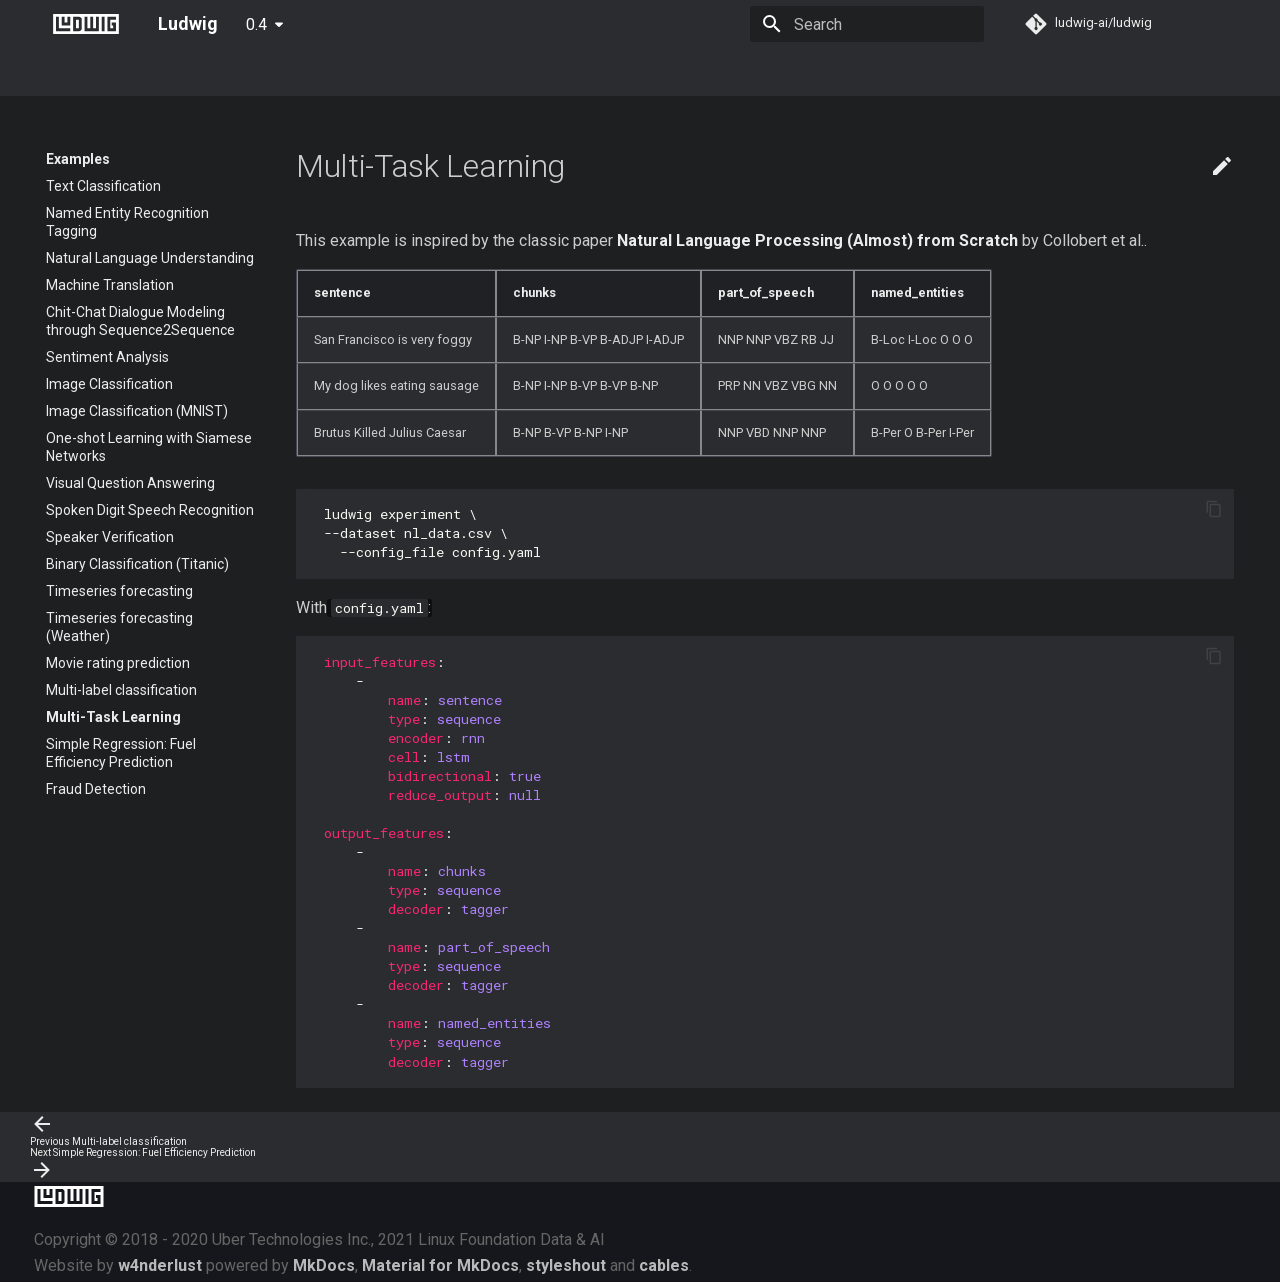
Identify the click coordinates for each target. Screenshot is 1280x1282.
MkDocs (324, 1265)
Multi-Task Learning (113, 717)
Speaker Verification (110, 537)
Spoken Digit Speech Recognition (150, 510)
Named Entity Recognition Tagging (127, 222)
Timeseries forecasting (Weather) (119, 627)
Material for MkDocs (440, 1265)
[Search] (867, 24)
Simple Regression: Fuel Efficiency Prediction (121, 753)
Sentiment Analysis (107, 357)
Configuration (371, 72)
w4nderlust (160, 1265)
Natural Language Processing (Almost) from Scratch (817, 240)
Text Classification (103, 186)
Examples (471, 72)
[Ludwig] (86, 24)
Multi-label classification (121, 690)
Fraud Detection (96, 789)
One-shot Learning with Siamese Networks (149, 447)
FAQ (770, 72)
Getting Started (159, 72)
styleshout (566, 1265)
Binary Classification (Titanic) (137, 564)
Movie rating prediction (118, 663)
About (65, 72)
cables (664, 1265)
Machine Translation (110, 285)
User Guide (268, 72)
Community (694, 72)
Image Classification (109, 384)
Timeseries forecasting (119, 591)
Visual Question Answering (130, 483)
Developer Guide (579, 72)
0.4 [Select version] (256, 24)
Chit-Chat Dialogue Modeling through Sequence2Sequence (140, 321)
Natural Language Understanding (150, 258)
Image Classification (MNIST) (137, 411)
